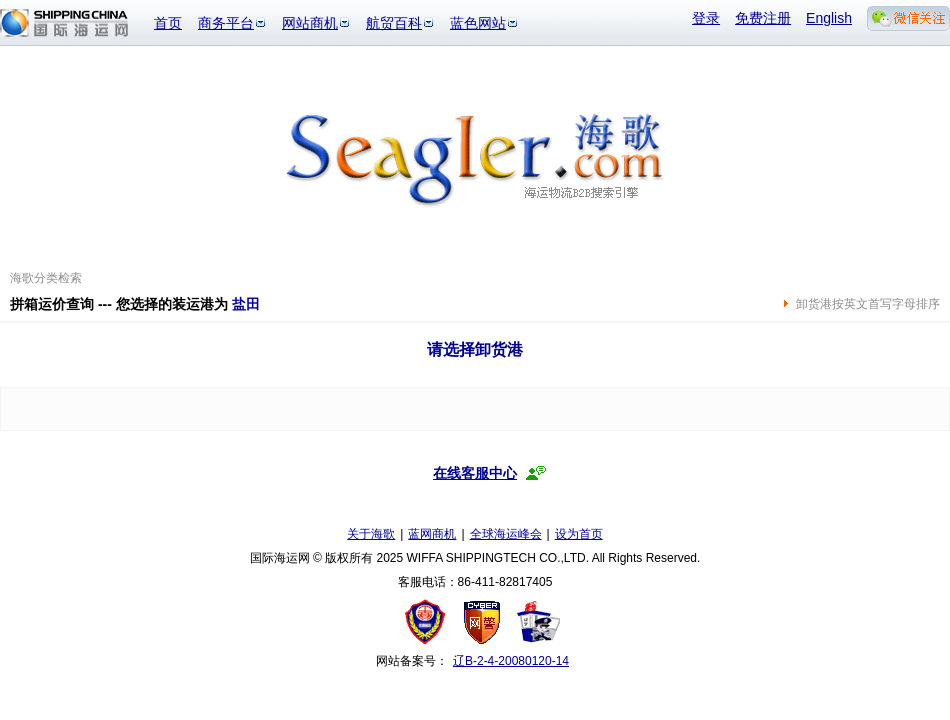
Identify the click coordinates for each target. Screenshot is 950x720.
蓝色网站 (478, 23)
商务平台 (226, 23)
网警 (482, 621)
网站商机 (310, 23)
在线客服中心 (475, 473)
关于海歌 (371, 534)
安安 (537, 621)
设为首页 (579, 534)
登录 (706, 18)
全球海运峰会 (506, 534)
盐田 (246, 304)
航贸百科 (394, 23)
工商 (427, 621)
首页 (168, 23)
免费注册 (763, 18)
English (829, 18)
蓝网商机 (432, 534)
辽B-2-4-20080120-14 (511, 661)
